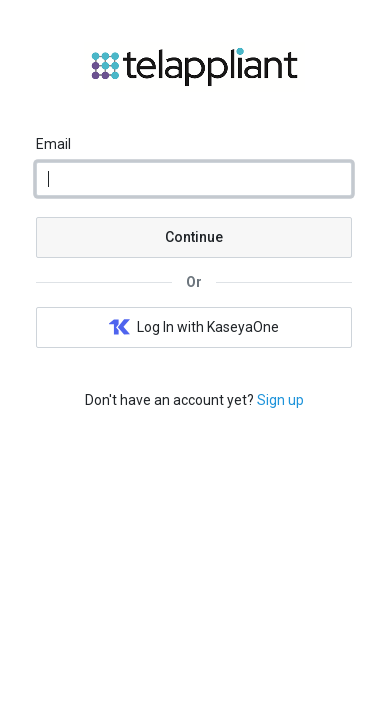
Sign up (280, 400)
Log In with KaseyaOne (194, 327)
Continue (194, 237)
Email (53, 144)
